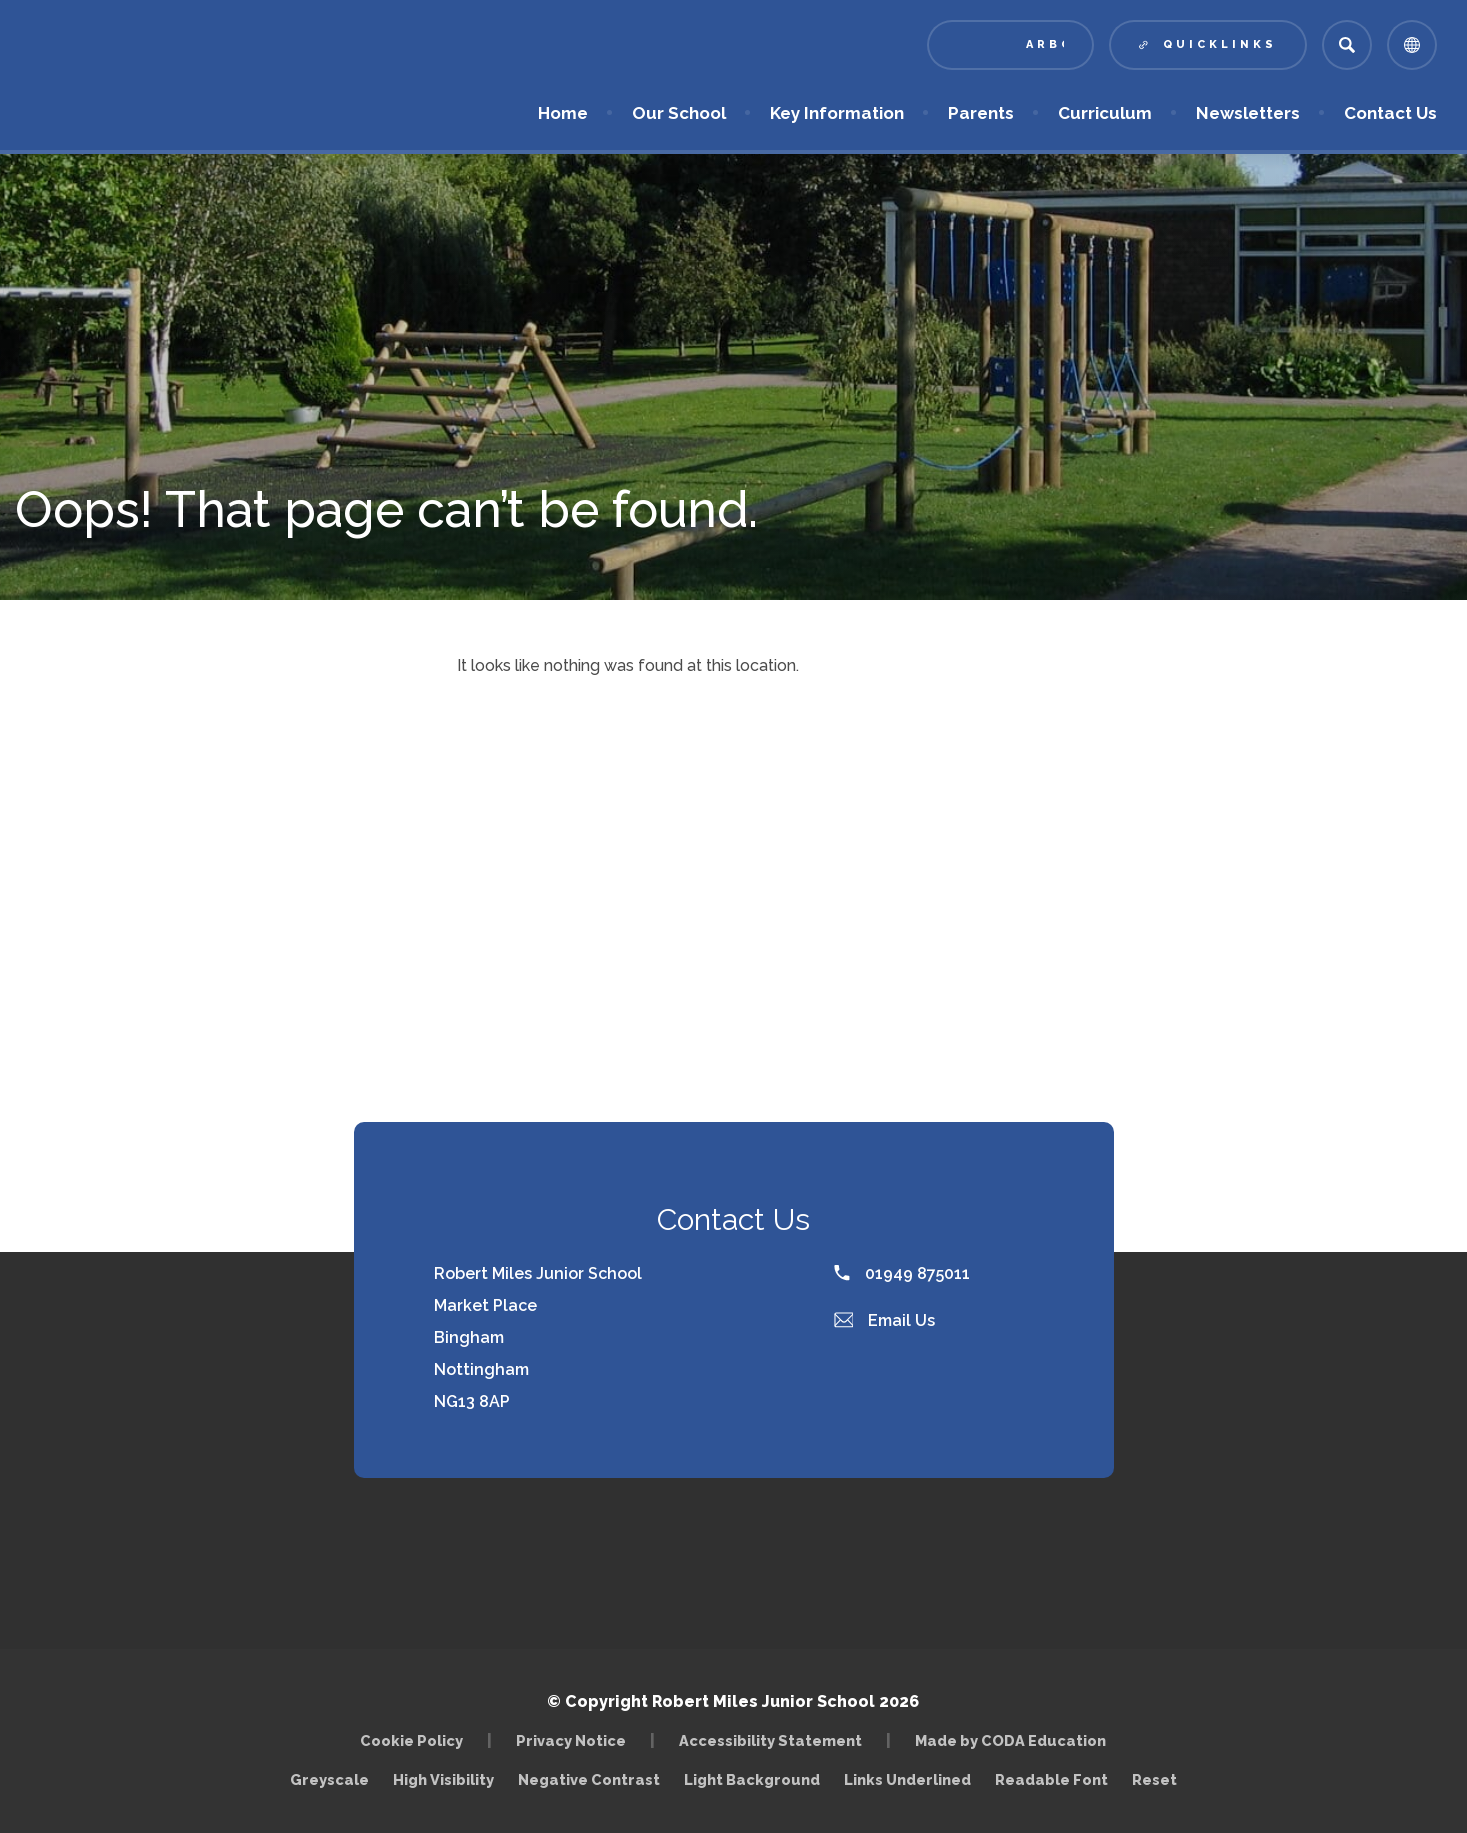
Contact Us (1390, 113)
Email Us (885, 1320)
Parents (981, 113)
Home (563, 113)
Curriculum (1105, 113)
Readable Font (1051, 1779)
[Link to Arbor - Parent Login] (1010, 45)
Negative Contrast (589, 1779)
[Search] (1347, 45)
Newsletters (1248, 113)
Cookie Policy (411, 1740)
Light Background (752, 1779)
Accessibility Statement (770, 1740)
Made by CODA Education (1010, 1740)
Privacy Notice (571, 1740)
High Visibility (443, 1779)
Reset (1154, 1779)
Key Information (837, 113)
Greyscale (329, 1779)
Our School (679, 113)
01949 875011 (902, 1273)
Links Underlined (907, 1779)
